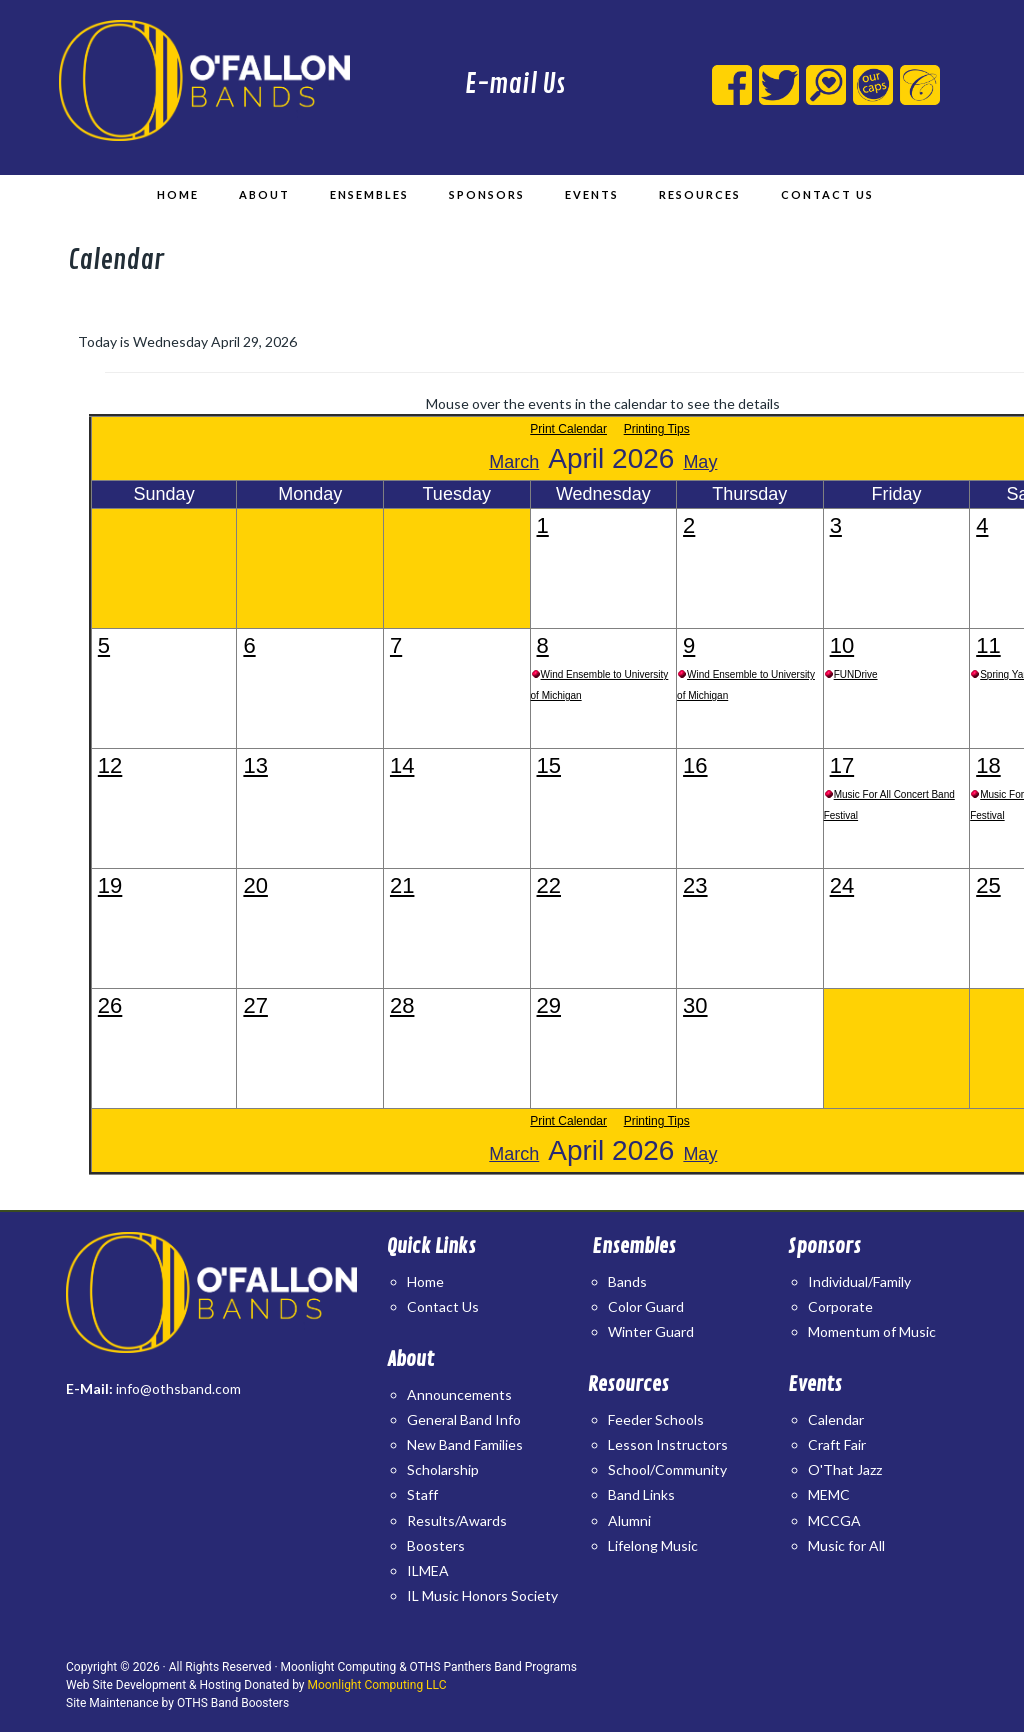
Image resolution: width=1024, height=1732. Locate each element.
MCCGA (834, 1520)
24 (842, 885)
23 (695, 885)
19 (110, 885)
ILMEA (428, 1570)
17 (842, 765)
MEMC (829, 1494)
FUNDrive (856, 674)
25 (988, 885)
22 (549, 885)
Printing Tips (657, 429)
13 (255, 765)
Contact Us (443, 1306)
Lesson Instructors (668, 1444)
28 (402, 1005)
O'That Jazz (845, 1469)
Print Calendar (568, 429)
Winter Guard (651, 1331)
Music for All (846, 1545)
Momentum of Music (872, 1331)
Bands (627, 1281)
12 (110, 765)
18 (988, 765)
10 (842, 645)
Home (425, 1281)
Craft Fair (837, 1444)
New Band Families (465, 1444)
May (700, 462)
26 (110, 1005)
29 (549, 1005)
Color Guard (646, 1306)
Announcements (459, 1394)
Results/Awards (457, 1520)
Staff (422, 1494)
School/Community (667, 1469)
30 (695, 1005)
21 (402, 885)
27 (255, 1005)
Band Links (641, 1494)
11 (988, 645)
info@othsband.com (178, 1388)
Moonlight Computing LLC (377, 1685)
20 (255, 885)
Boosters (436, 1545)
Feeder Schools (656, 1419)
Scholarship (443, 1469)
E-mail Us (515, 84)
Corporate (840, 1306)
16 (695, 765)
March (514, 462)
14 (402, 765)
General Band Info (464, 1419)
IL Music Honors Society (482, 1595)
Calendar (836, 1419)
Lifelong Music (653, 1545)
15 (549, 765)
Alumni (629, 1520)
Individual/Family (859, 1281)
